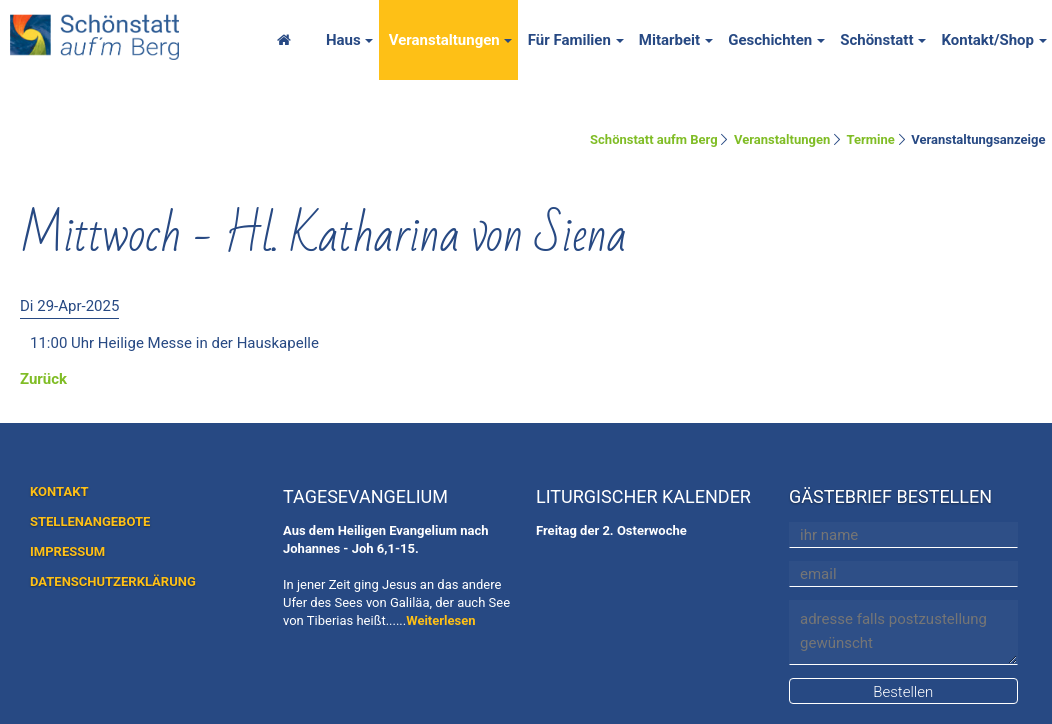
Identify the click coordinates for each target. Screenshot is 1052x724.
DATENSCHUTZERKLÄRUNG (113, 581)
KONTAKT (59, 491)
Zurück (43, 379)
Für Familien (569, 40)
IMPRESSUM (67, 551)
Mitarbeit (669, 40)
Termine (871, 139)
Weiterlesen (440, 620)
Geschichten (770, 40)
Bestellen (903, 692)
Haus (343, 40)
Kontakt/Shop (987, 40)
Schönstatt (876, 40)
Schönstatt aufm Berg (654, 139)
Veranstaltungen (444, 40)
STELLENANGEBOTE (90, 521)
